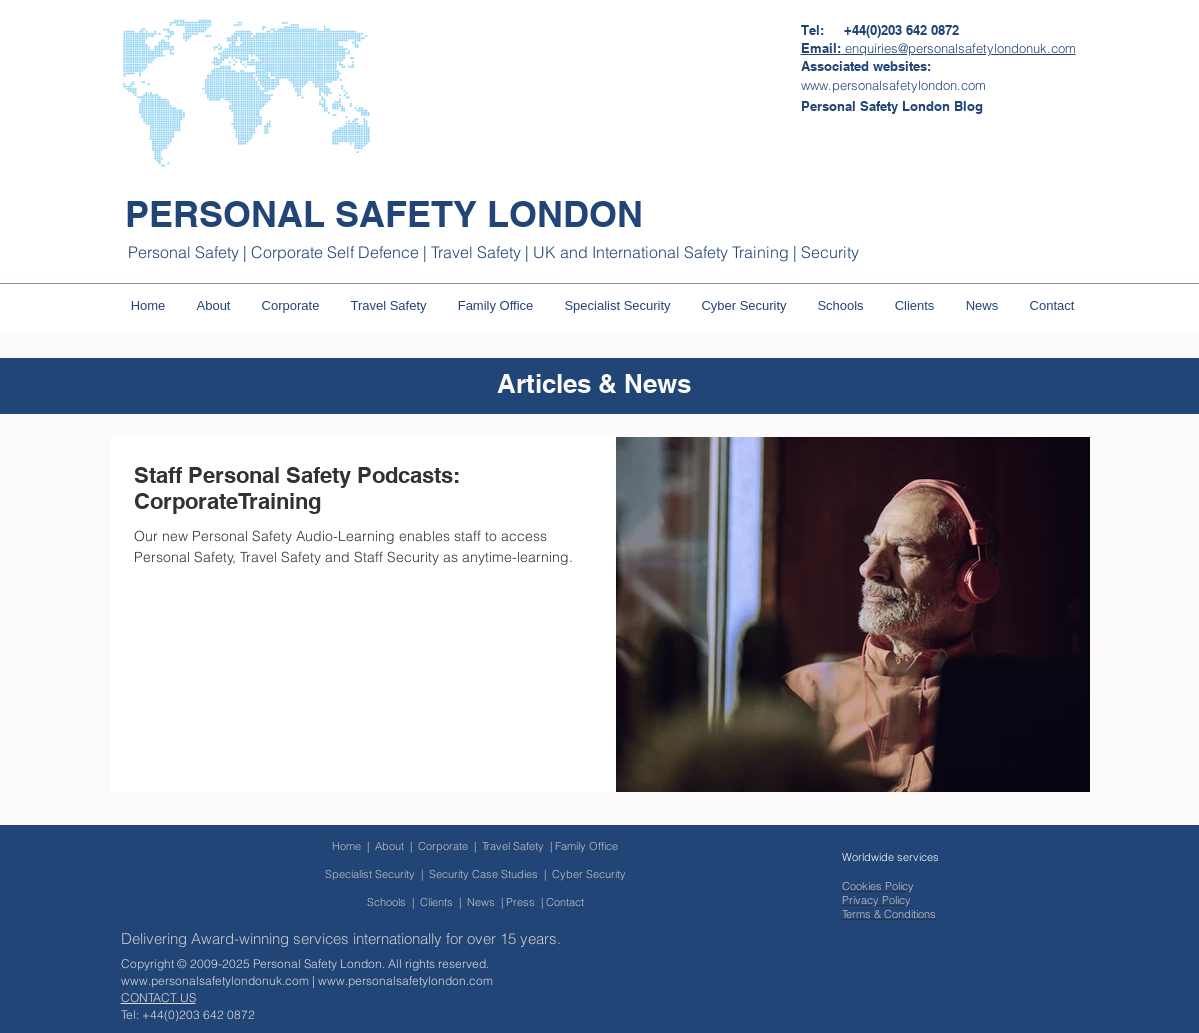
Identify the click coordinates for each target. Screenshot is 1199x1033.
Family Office (586, 846)
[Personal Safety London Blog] (892, 106)
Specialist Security (370, 874)
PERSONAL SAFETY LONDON (384, 213)
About (389, 846)
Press (520, 902)
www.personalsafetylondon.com (405, 980)
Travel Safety (513, 846)
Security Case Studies (483, 874)
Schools (386, 902)
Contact (565, 902)
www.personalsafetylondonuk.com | (219, 980)
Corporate (446, 846)
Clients (436, 902)
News (481, 902)
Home (346, 846)
